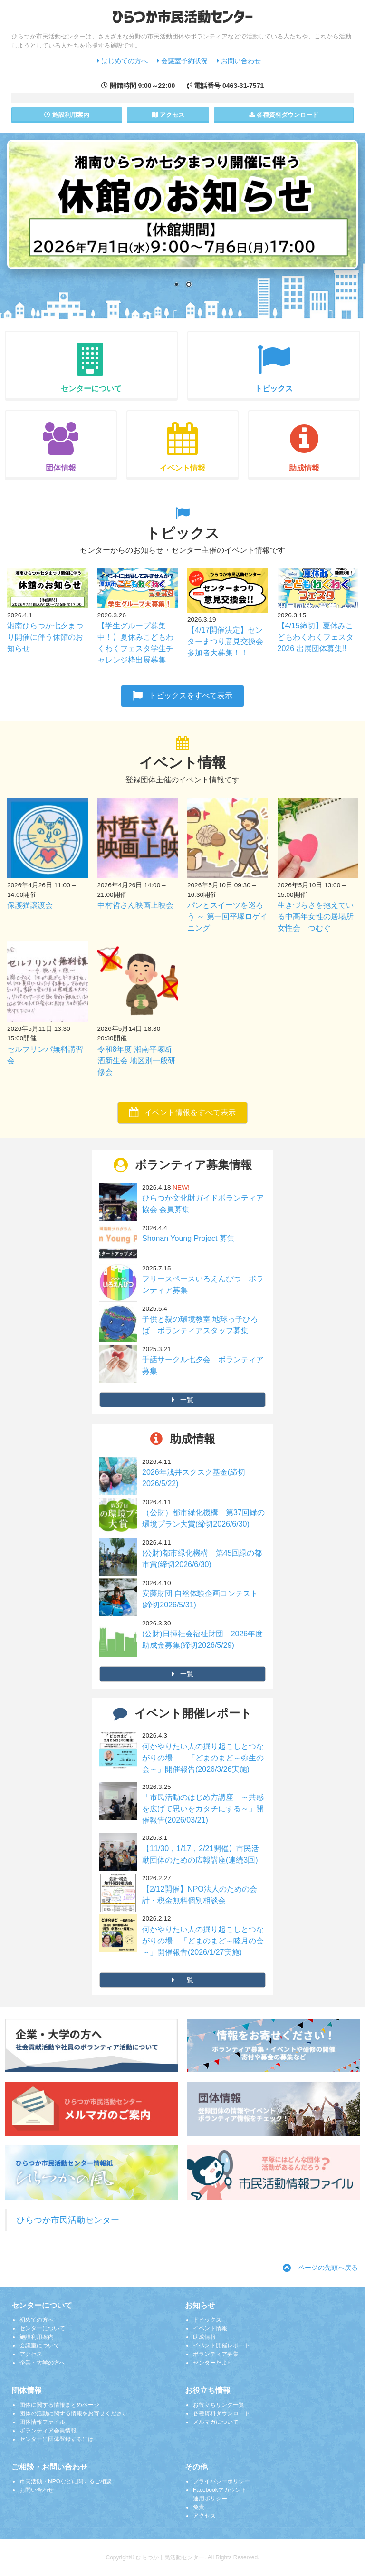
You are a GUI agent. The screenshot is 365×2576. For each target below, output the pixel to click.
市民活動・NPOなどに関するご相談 (65, 2481)
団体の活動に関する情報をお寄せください (73, 2413)
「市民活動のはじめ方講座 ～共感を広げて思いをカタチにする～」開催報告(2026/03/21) (203, 1808)
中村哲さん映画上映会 (135, 905)
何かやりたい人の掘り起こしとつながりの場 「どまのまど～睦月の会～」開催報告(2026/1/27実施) (203, 1940)
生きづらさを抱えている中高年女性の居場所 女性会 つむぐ (319, 916)
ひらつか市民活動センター (68, 2220)
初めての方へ (36, 2319)
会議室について (39, 2345)
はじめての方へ (122, 61)
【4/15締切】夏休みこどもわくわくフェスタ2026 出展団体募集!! (316, 637)
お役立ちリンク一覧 (218, 2405)
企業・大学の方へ (42, 2362)
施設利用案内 (36, 2337)
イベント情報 (210, 2328)
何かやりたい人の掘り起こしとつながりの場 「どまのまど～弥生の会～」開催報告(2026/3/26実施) (203, 1757)
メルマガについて (216, 2422)
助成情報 (204, 2337)
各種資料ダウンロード (221, 2413)
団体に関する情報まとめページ (59, 2405)
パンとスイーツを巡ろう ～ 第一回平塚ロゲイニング (227, 916)
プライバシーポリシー (221, 2481)
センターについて (42, 2328)
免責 (198, 2507)
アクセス (168, 114)
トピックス (207, 2319)
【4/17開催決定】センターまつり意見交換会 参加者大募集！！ (229, 641)
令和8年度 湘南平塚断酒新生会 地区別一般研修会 (136, 1060)
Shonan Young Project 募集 (188, 1238)
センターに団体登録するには (56, 2439)
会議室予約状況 (182, 61)
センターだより (213, 2362)
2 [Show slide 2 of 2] (188, 285)
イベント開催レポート (221, 2345)
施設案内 (66, 114)
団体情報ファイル (42, 2422)
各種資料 (283, 114)
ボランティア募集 (216, 2354)
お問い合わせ (239, 61)
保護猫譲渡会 (30, 905)
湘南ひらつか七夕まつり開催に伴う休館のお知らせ (45, 637)
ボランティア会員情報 (48, 2430)
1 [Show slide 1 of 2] (176, 285)
